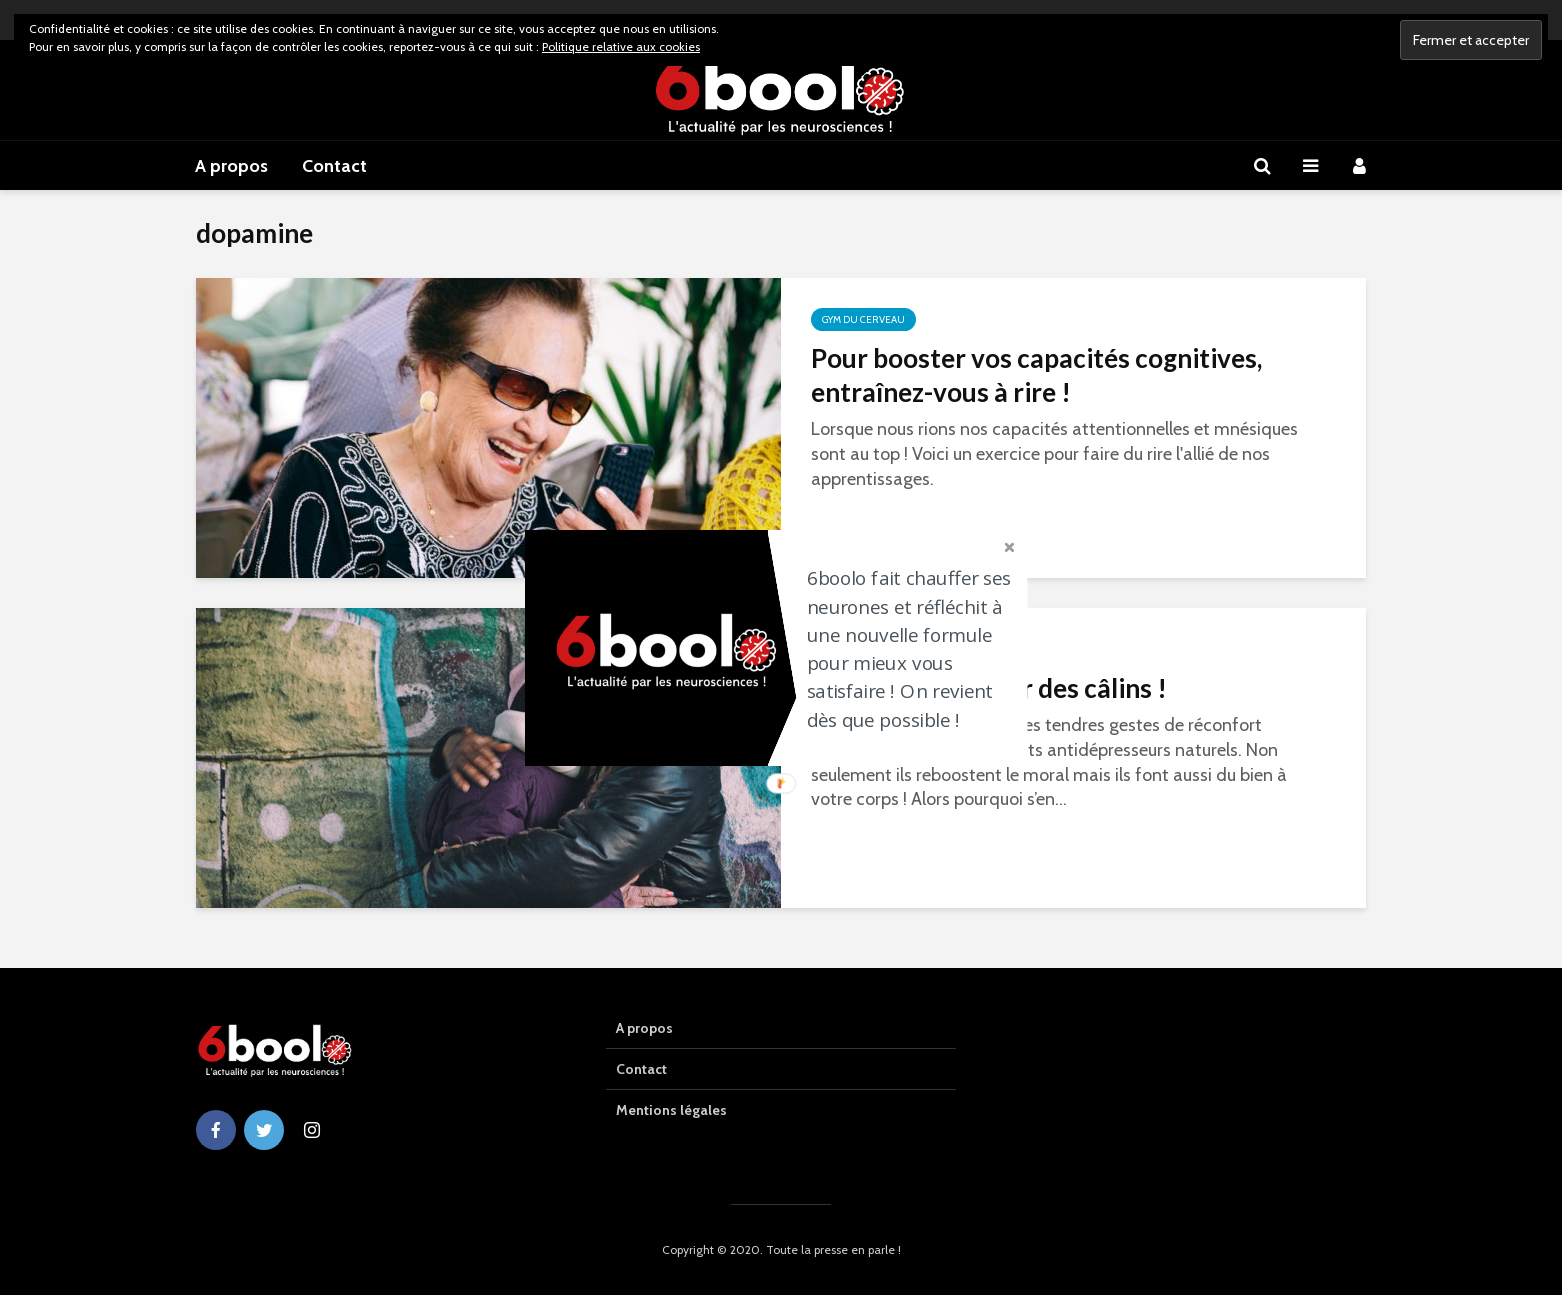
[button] (916, 649)
